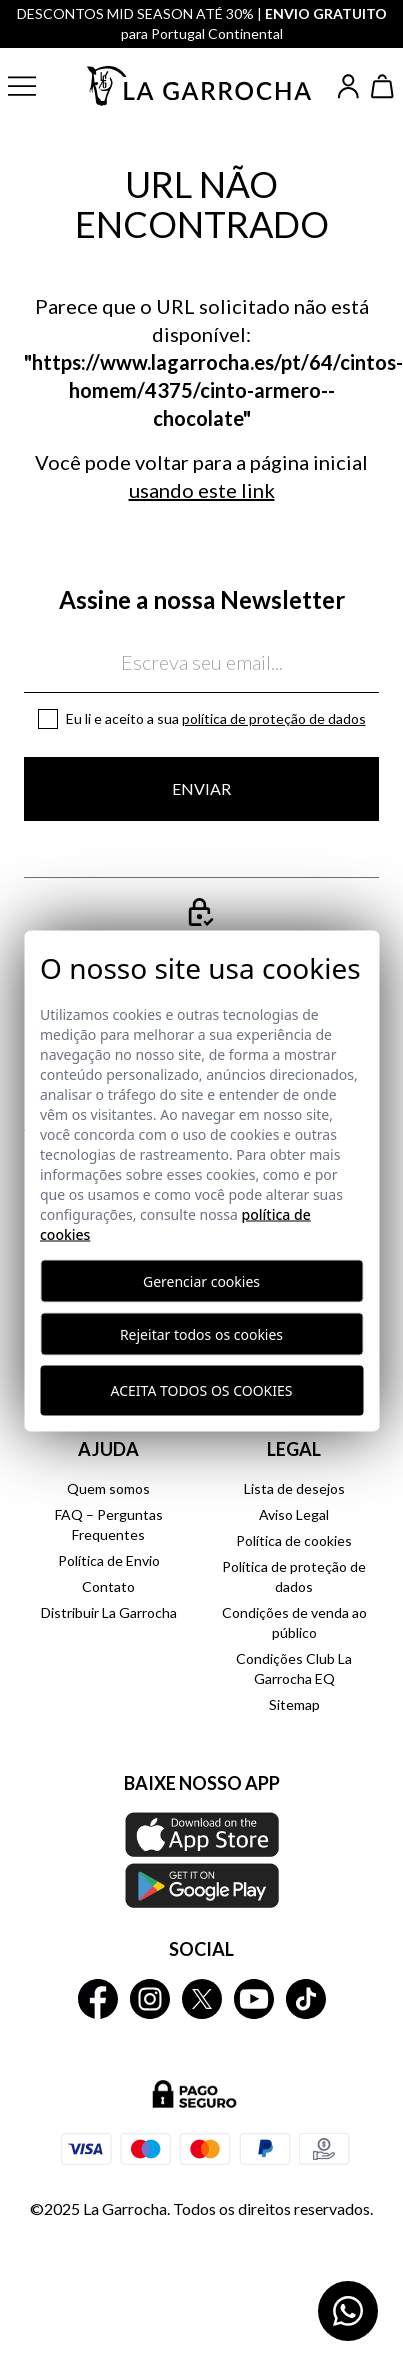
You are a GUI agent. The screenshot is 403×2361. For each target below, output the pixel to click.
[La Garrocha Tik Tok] (306, 1999)
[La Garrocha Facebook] (98, 1999)
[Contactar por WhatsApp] (348, 2311)
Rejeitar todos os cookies (201, 1333)
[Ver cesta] (383, 86)
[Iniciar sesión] (348, 86)
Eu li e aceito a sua (216, 718)
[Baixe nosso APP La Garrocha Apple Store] (201, 1860)
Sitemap (294, 1704)
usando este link (202, 490)
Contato (108, 1586)
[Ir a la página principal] (200, 85)
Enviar (201, 788)
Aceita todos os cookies (202, 1390)
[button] (36, 86)
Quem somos (108, 1488)
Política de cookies (294, 1540)
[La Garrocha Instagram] (150, 1999)
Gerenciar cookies (201, 1280)
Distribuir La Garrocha (109, 1612)
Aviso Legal (294, 1514)
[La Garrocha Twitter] (202, 1999)
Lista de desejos (294, 1488)
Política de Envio (109, 1560)
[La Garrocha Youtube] (254, 1999)
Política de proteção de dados (274, 718)
